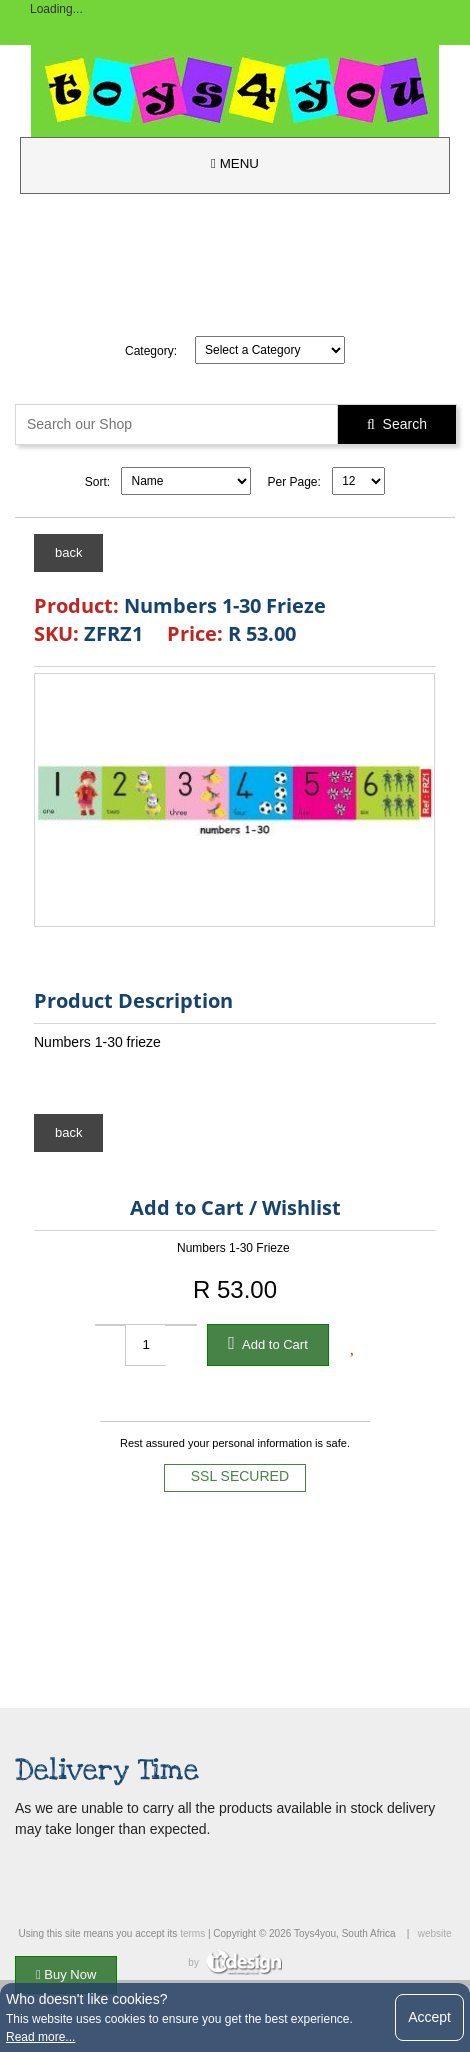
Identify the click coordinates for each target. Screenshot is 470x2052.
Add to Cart (268, 1343)
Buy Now (66, 1974)
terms (192, 1933)
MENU (235, 163)
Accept (429, 2017)
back (68, 552)
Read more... (40, 2037)
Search (397, 424)
